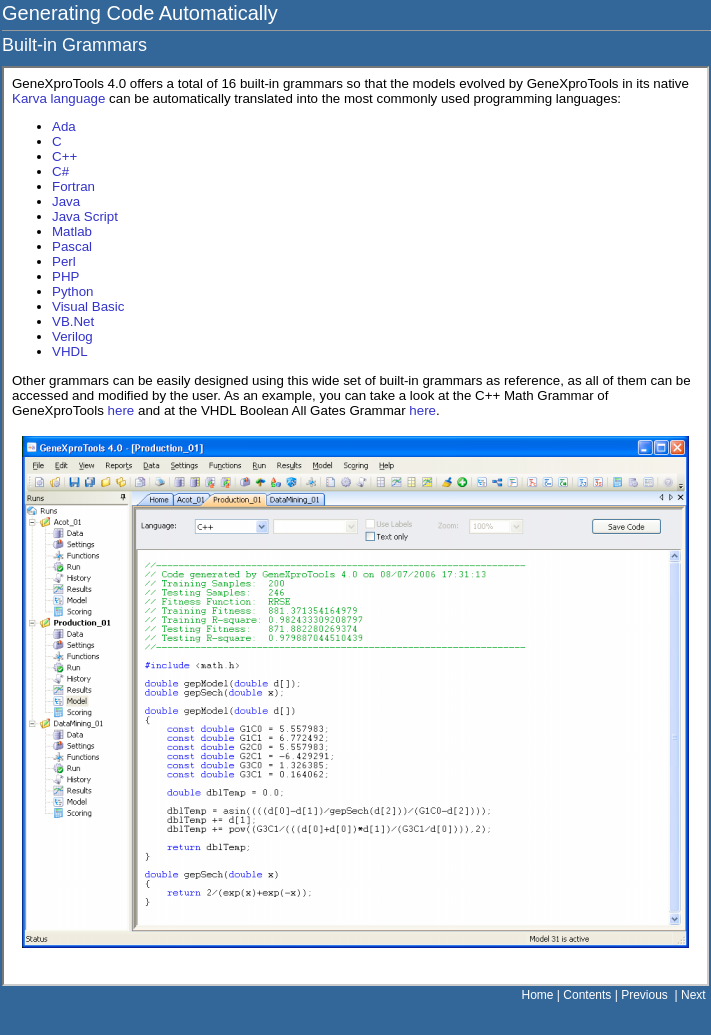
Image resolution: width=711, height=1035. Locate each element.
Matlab (72, 231)
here (121, 410)
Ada (64, 126)
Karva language (58, 98)
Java (66, 201)
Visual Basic (88, 306)
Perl (64, 261)
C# (60, 171)
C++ (64, 156)
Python (73, 291)
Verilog (72, 336)
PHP (65, 276)
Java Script (85, 216)
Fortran (73, 186)
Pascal (72, 246)
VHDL (70, 351)
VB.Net (73, 321)
